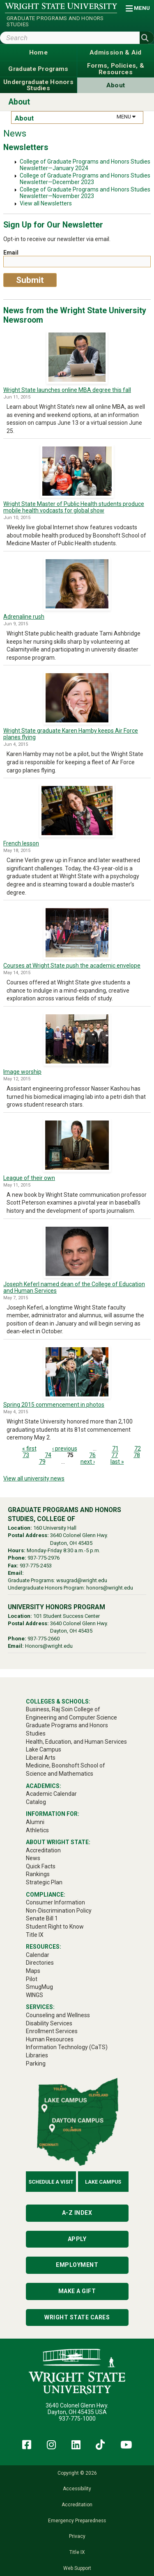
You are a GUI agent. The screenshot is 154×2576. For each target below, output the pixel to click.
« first (29, 1448)
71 (115, 1448)
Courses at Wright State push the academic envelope (71, 965)
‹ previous (64, 1448)
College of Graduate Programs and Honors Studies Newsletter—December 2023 (85, 178)
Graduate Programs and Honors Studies (55, 21)
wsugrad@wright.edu (81, 1580)
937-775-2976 (44, 1558)
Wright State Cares (77, 2317)
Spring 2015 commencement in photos (53, 1404)
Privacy (77, 2536)
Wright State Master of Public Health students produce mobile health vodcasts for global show (73, 507)
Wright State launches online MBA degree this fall (67, 390)
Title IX (77, 2552)
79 (42, 1461)
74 (48, 1455)
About (19, 102)
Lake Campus (103, 2182)
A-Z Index (77, 2212)
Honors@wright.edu (49, 1646)
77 (114, 1455)
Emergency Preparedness (77, 2521)
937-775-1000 (77, 2418)
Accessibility (77, 2489)
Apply (77, 2239)
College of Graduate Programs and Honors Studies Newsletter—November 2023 (85, 192)
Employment (77, 2265)
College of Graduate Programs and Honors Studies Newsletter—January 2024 (85, 164)
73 (26, 1455)
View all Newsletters (46, 203)
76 (92, 1455)
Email (10, 252)
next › (87, 1461)
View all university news (33, 1478)
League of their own (29, 1178)
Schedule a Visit (51, 2182)
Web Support (77, 2568)
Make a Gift (77, 2291)
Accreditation (77, 2505)
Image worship (22, 1071)
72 (137, 1448)
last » (117, 1461)
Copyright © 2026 (77, 2473)
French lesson (21, 843)
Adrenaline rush (23, 616)
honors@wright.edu (109, 1588)
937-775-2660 (44, 1638)
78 (136, 1455)
